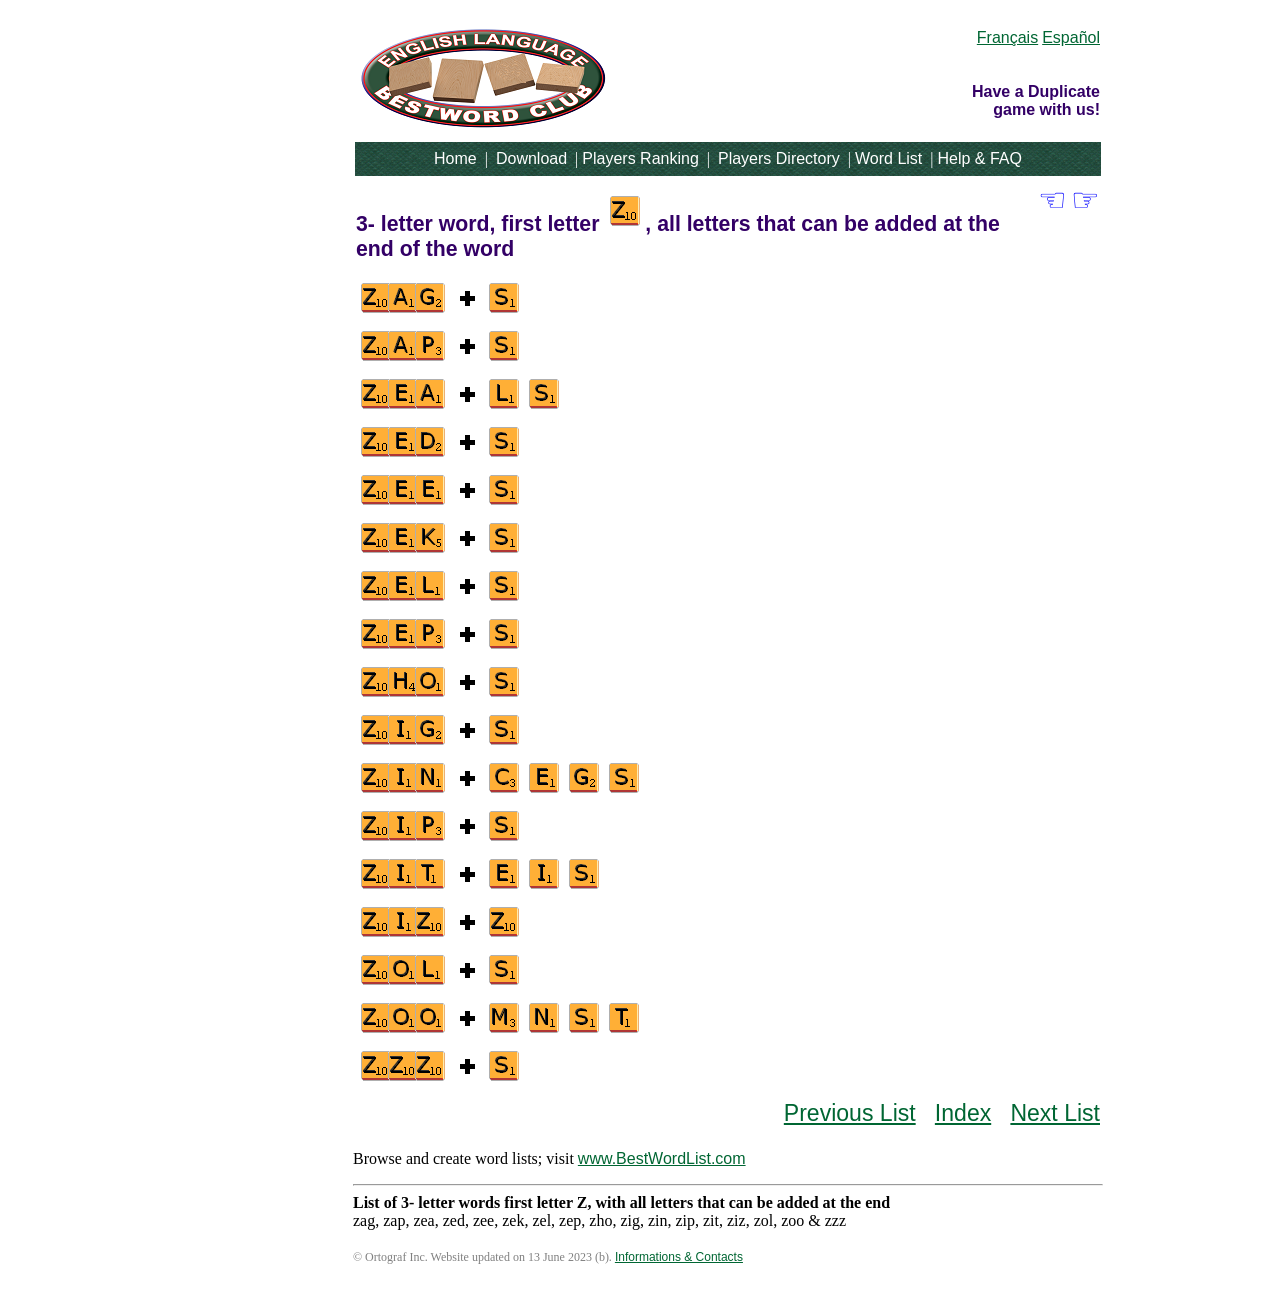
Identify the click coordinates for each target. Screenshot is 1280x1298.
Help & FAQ (979, 158)
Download (531, 158)
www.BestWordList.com (662, 1158)
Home (455, 158)
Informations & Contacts (679, 1257)
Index (963, 1113)
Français (1007, 37)
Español (1071, 37)
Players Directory (779, 158)
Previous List (850, 1113)
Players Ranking (640, 158)
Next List (1055, 1113)
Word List (888, 158)
